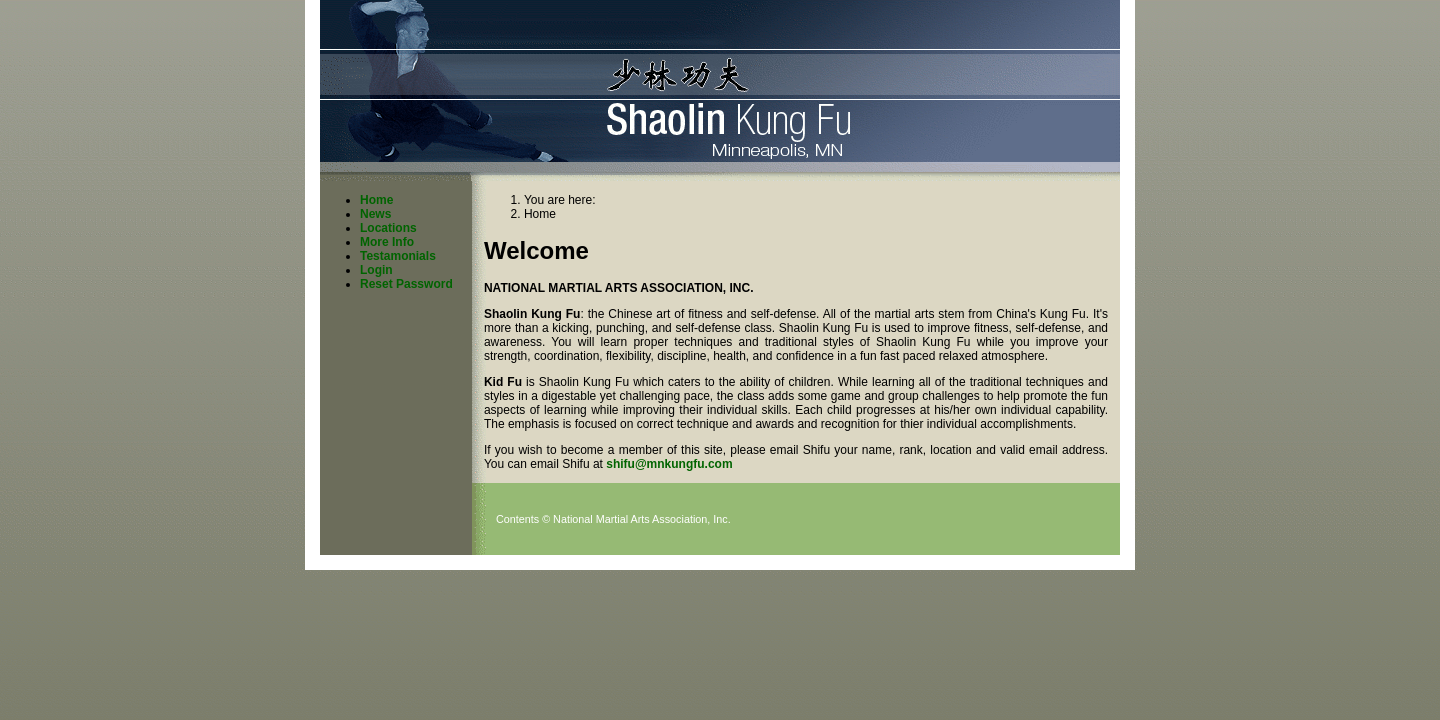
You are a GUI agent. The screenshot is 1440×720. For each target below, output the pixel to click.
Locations (388, 228)
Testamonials (398, 256)
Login (376, 270)
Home (376, 200)
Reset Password (406, 284)
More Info (387, 242)
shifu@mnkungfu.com (669, 464)
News (375, 214)
